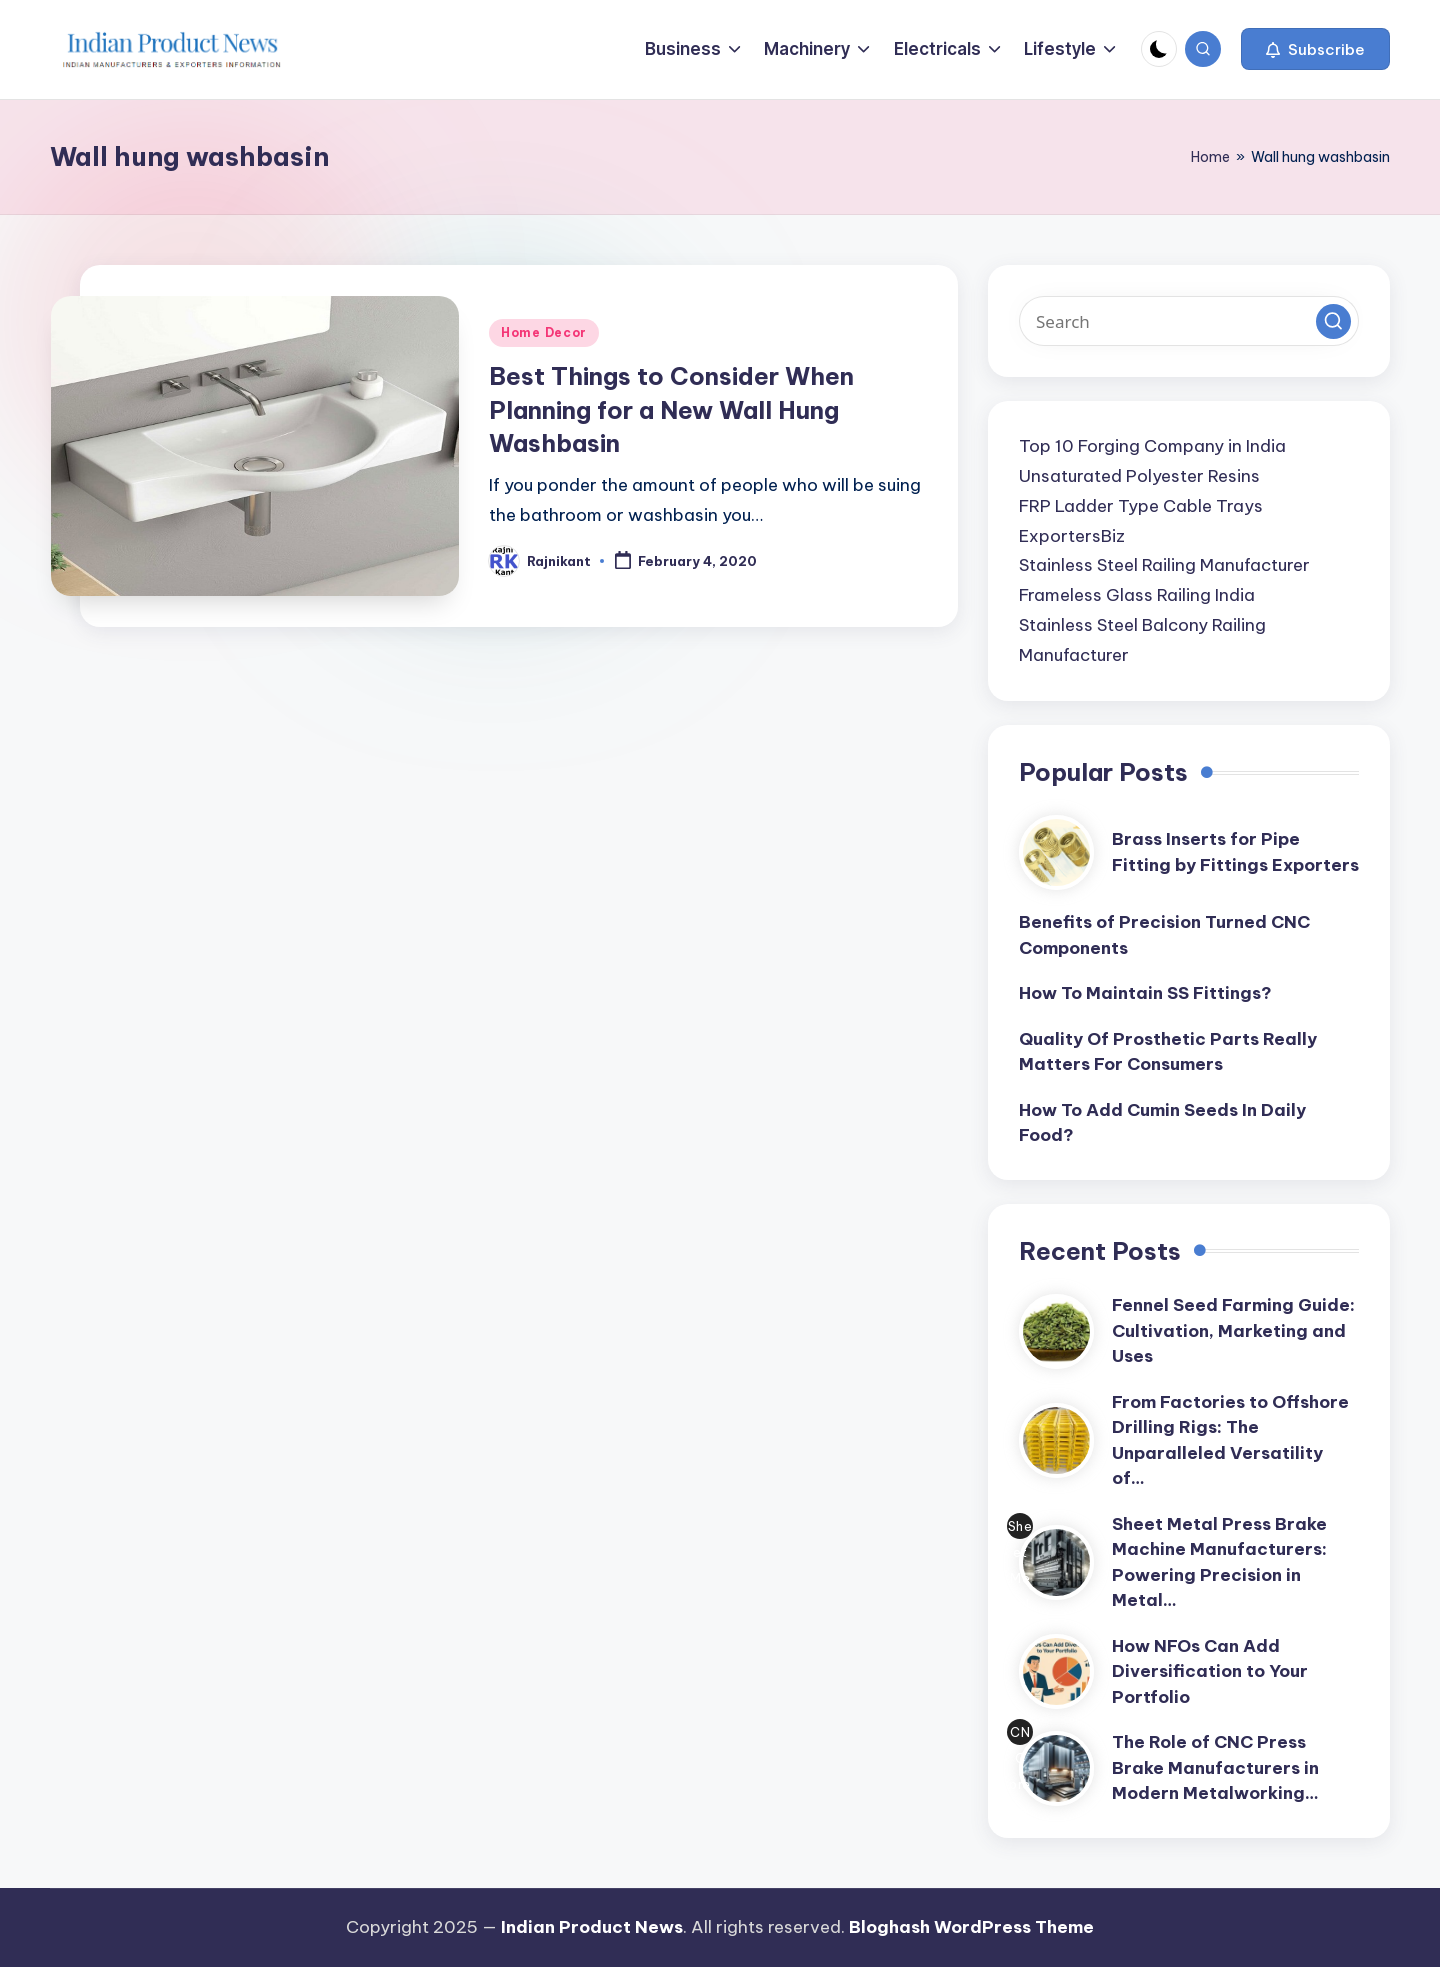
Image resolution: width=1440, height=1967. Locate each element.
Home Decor (544, 332)
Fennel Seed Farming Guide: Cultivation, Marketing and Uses (1233, 1330)
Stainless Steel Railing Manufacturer (1164, 565)
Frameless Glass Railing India (1137, 595)
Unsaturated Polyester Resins (1139, 476)
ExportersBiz (1072, 536)
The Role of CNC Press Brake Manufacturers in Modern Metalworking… (1215, 1767)
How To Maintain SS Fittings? (1145, 993)
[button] (1315, 49)
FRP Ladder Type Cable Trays (1141, 506)
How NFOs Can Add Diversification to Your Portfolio (1210, 1671)
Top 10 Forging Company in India (1152, 446)
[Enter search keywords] (1189, 321)
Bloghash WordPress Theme (971, 1927)
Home (1210, 157)
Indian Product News (592, 1927)
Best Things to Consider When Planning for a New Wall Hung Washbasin (671, 409)
